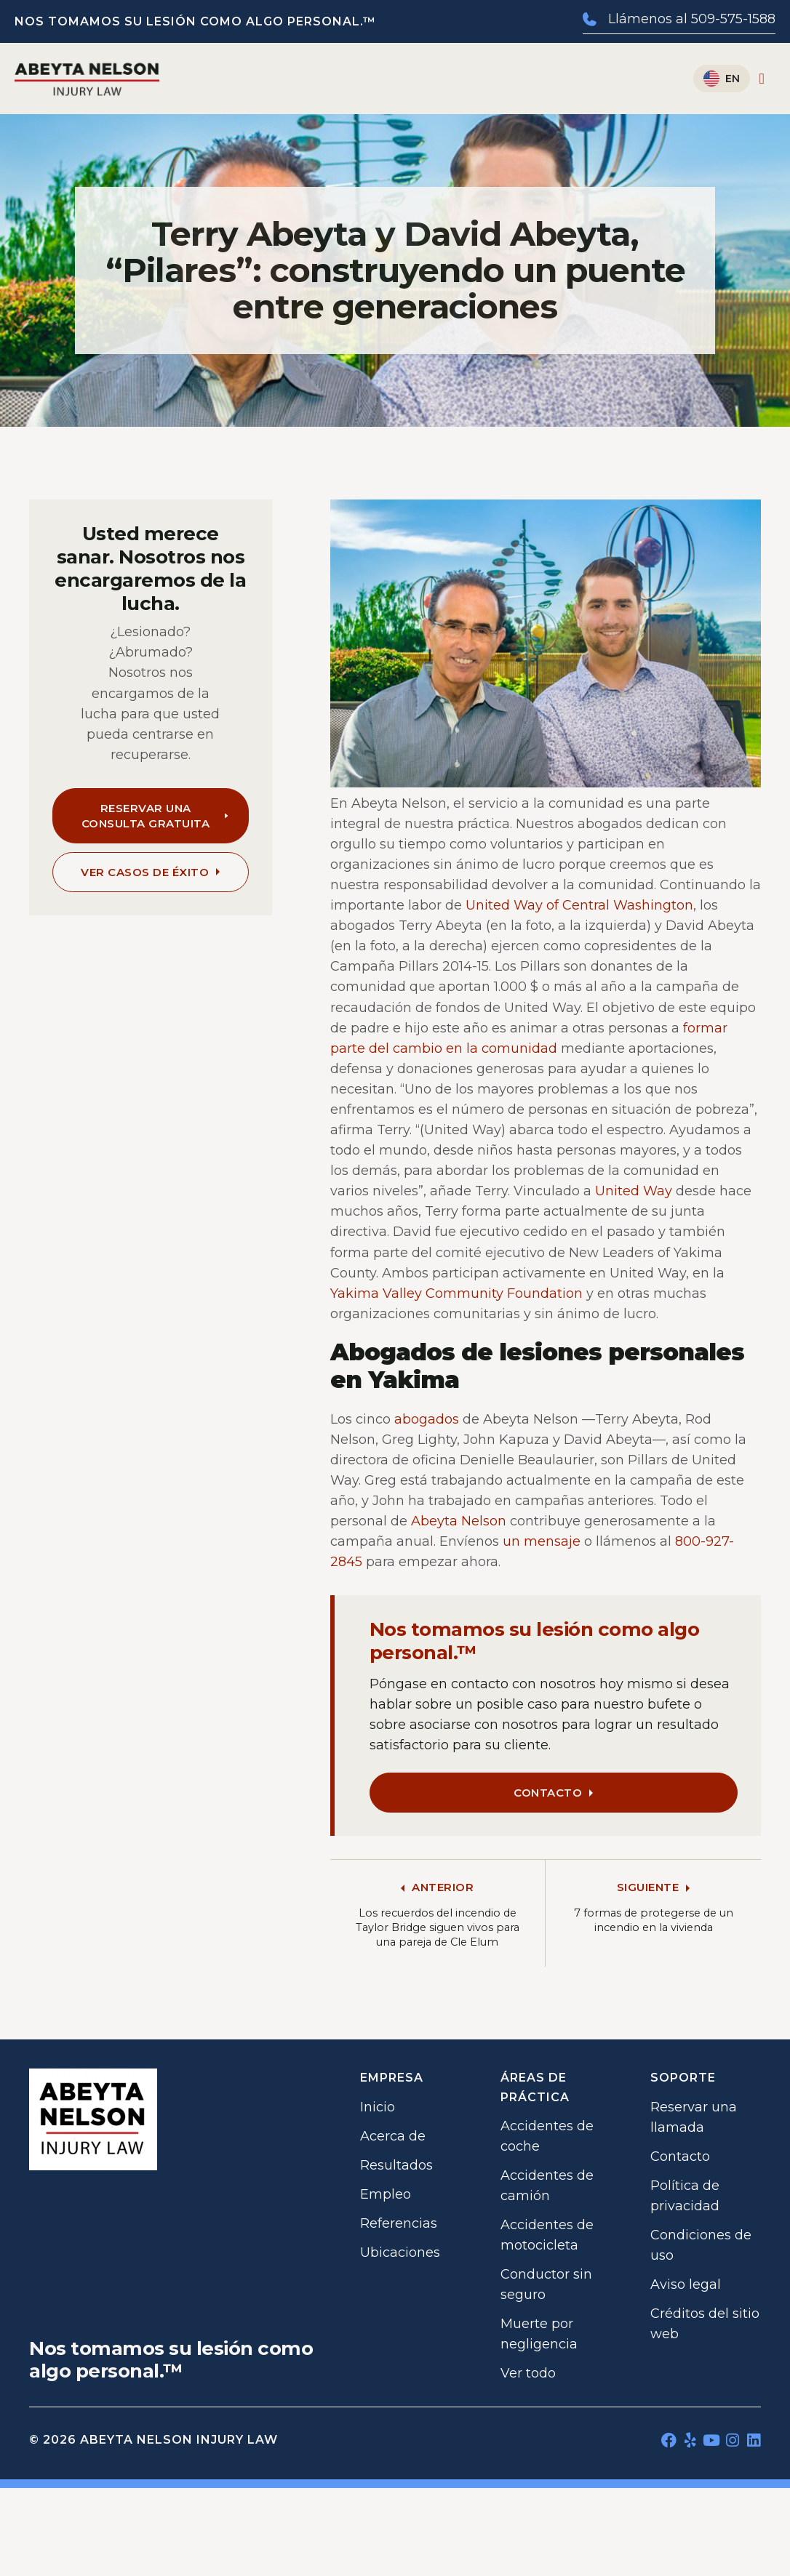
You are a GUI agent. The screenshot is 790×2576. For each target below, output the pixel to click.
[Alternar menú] (762, 78)
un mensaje (541, 1541)
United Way (633, 1191)
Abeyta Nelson (458, 1521)
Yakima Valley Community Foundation (456, 1293)
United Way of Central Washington (579, 905)
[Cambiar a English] (721, 78)
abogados (426, 1419)
